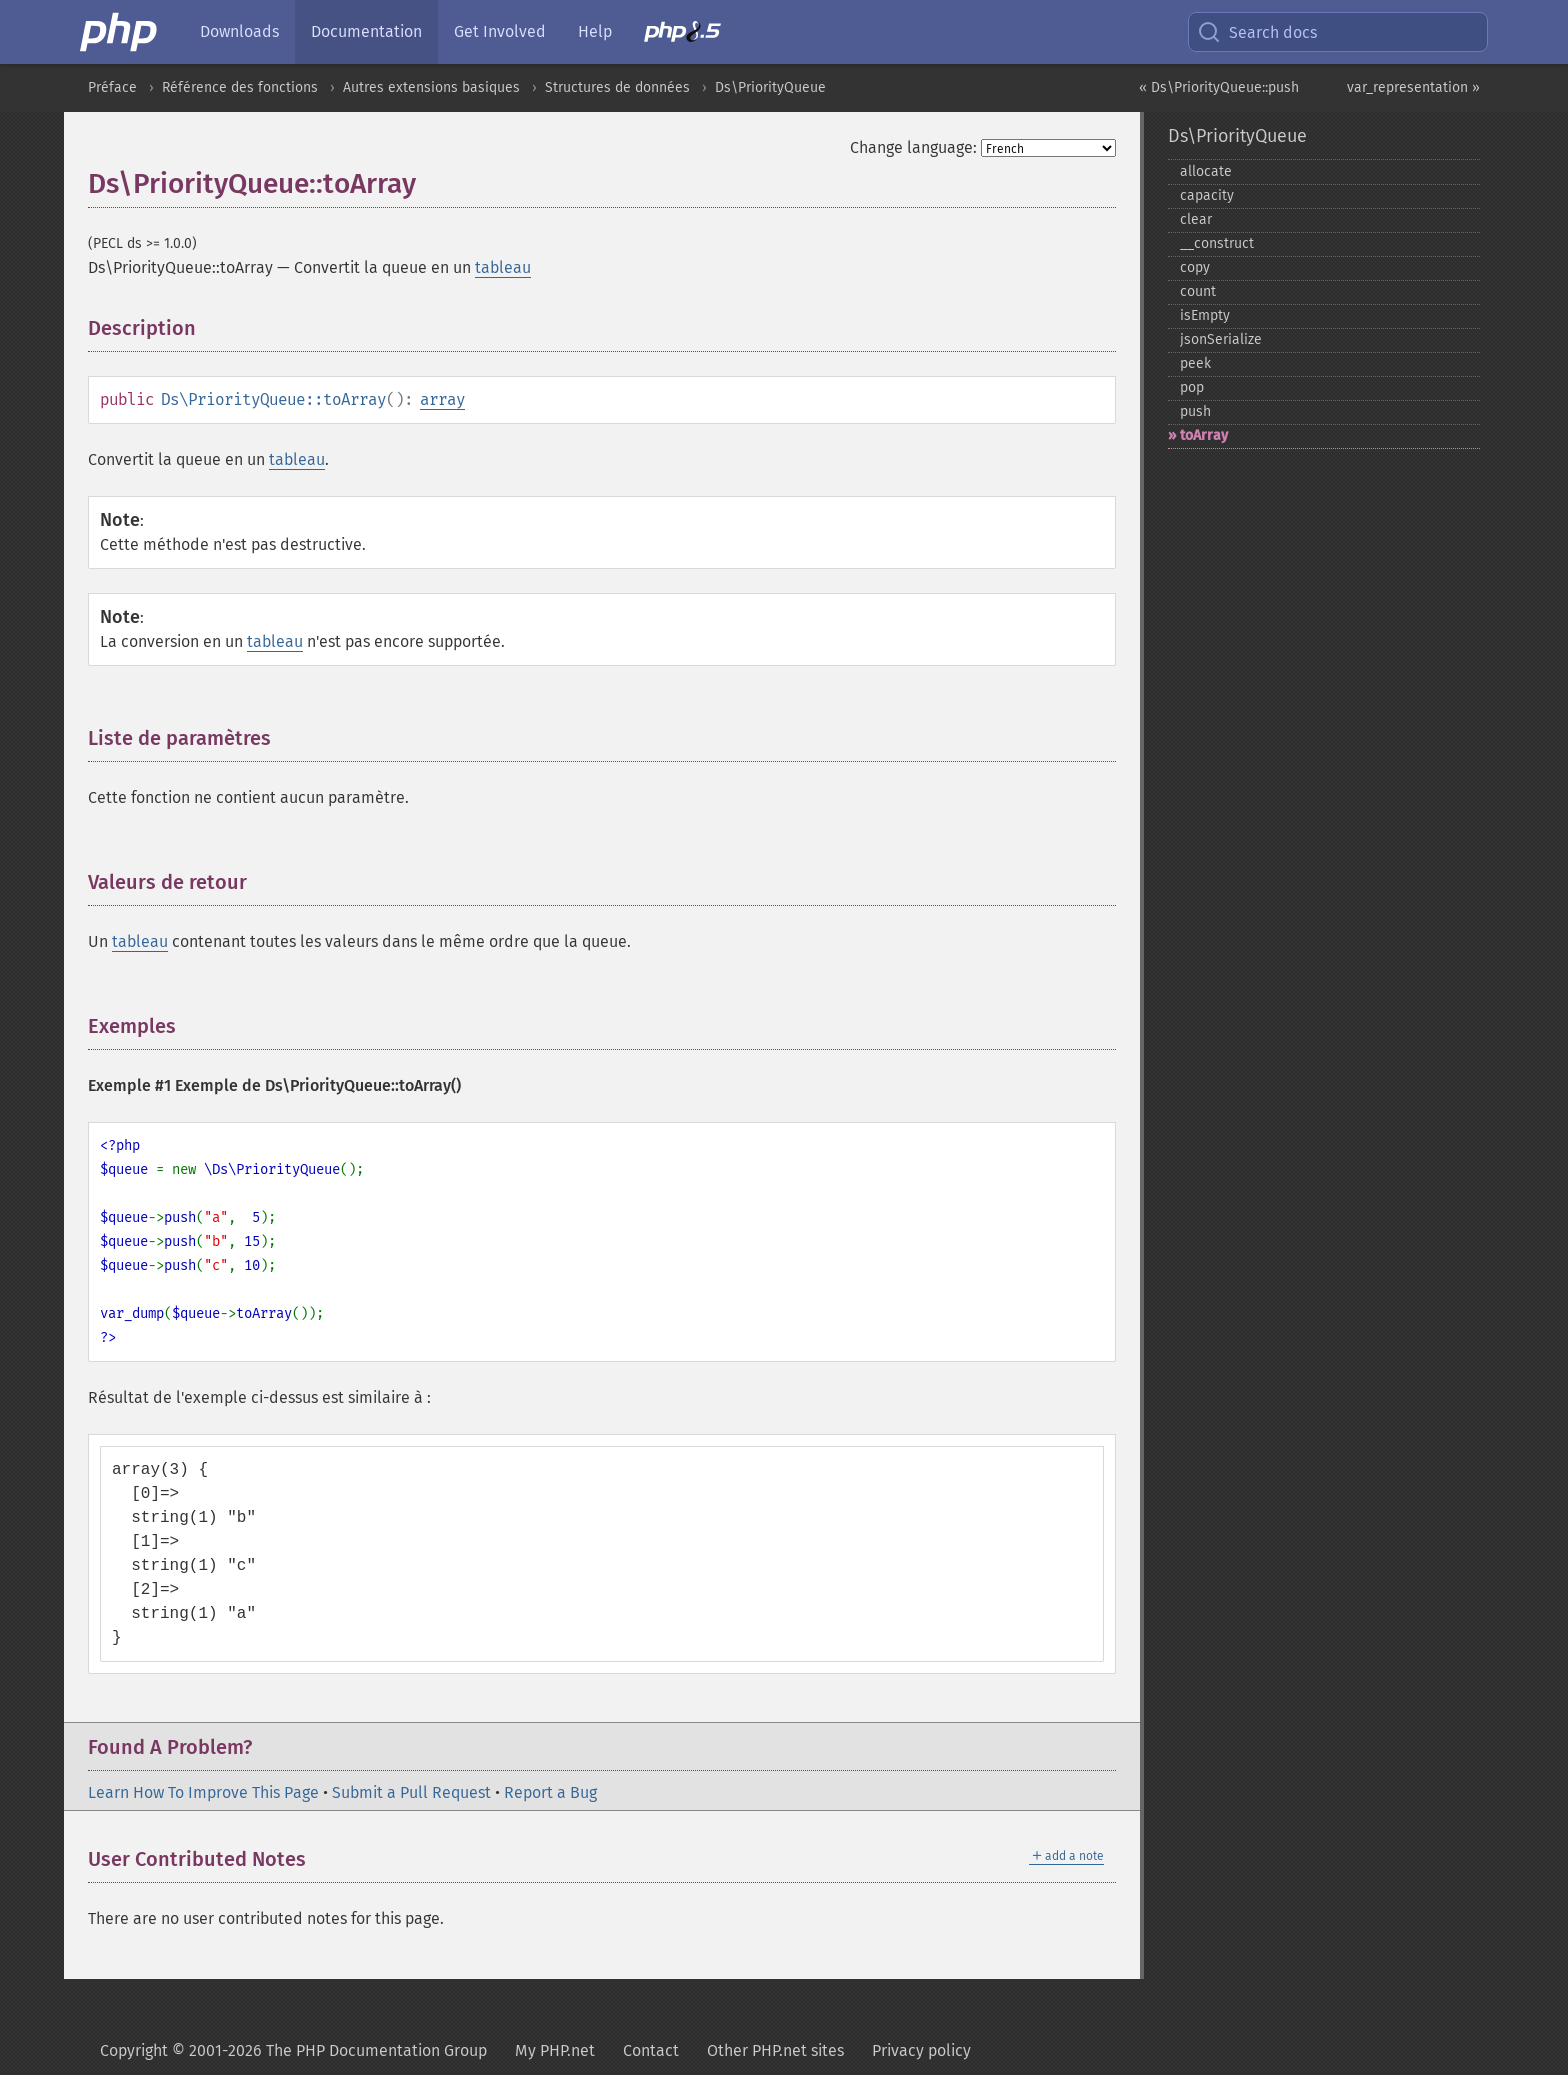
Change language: (913, 147)
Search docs (1257, 32)
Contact (651, 2050)
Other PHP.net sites (775, 2050)
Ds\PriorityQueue (770, 87)
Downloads (239, 31)
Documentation (366, 31)
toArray (1204, 435)
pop (1192, 387)
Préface (112, 87)
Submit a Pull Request (411, 1792)
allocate (1206, 171)
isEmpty (1205, 315)
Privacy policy (921, 2050)
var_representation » (1413, 87)
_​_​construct (1217, 243)
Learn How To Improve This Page (203, 1792)
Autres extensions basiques (431, 87)
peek (1195, 363)
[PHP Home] (120, 32)
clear (1196, 219)
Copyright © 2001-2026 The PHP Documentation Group (293, 2050)
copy (1195, 267)
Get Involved (500, 31)
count (1198, 291)
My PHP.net (555, 2050)
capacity (1207, 195)
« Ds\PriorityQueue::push (1219, 87)
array (442, 399)
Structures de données (617, 87)
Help (595, 31)
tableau (503, 267)
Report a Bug (550, 1792)
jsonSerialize (1221, 339)
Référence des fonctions (240, 87)
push (1195, 411)
